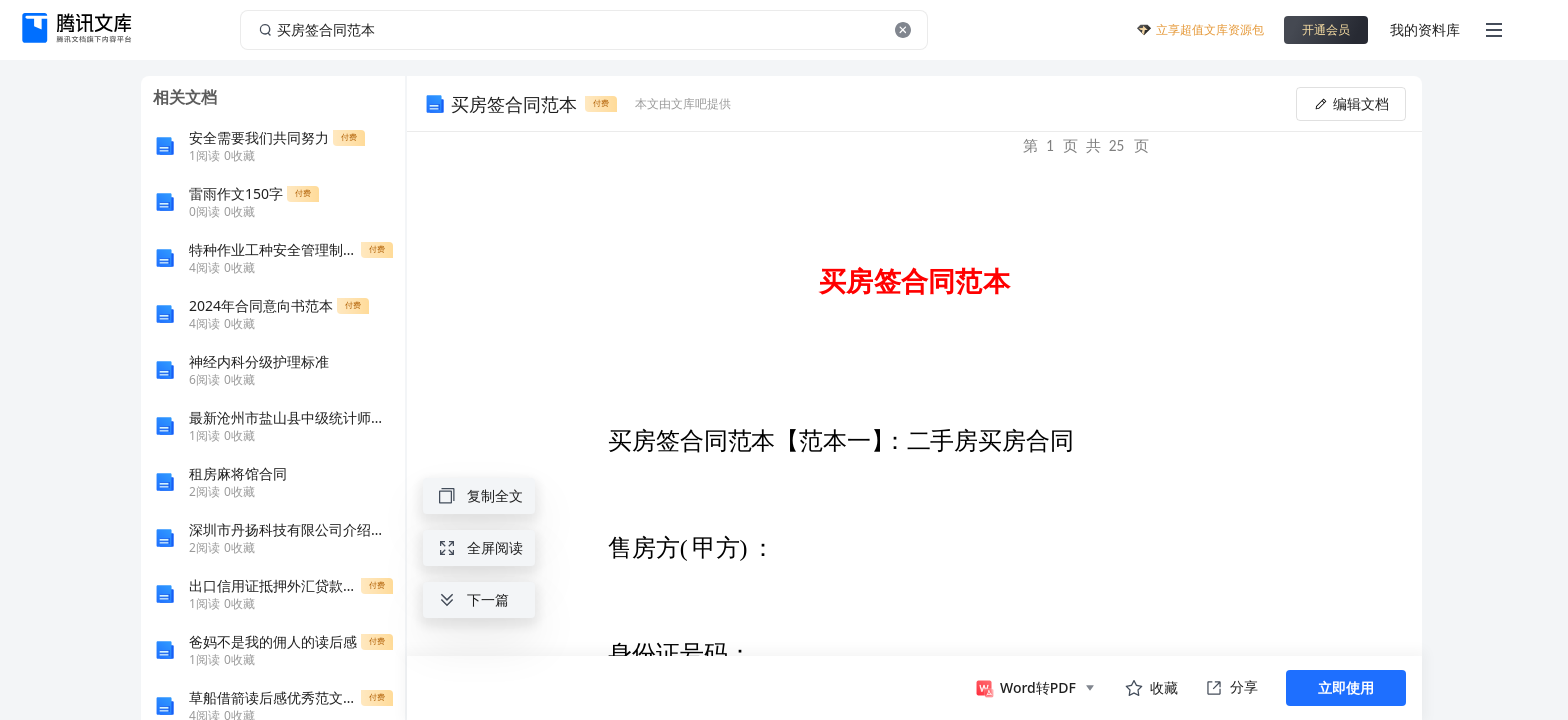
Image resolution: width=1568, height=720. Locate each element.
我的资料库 (1425, 29)
